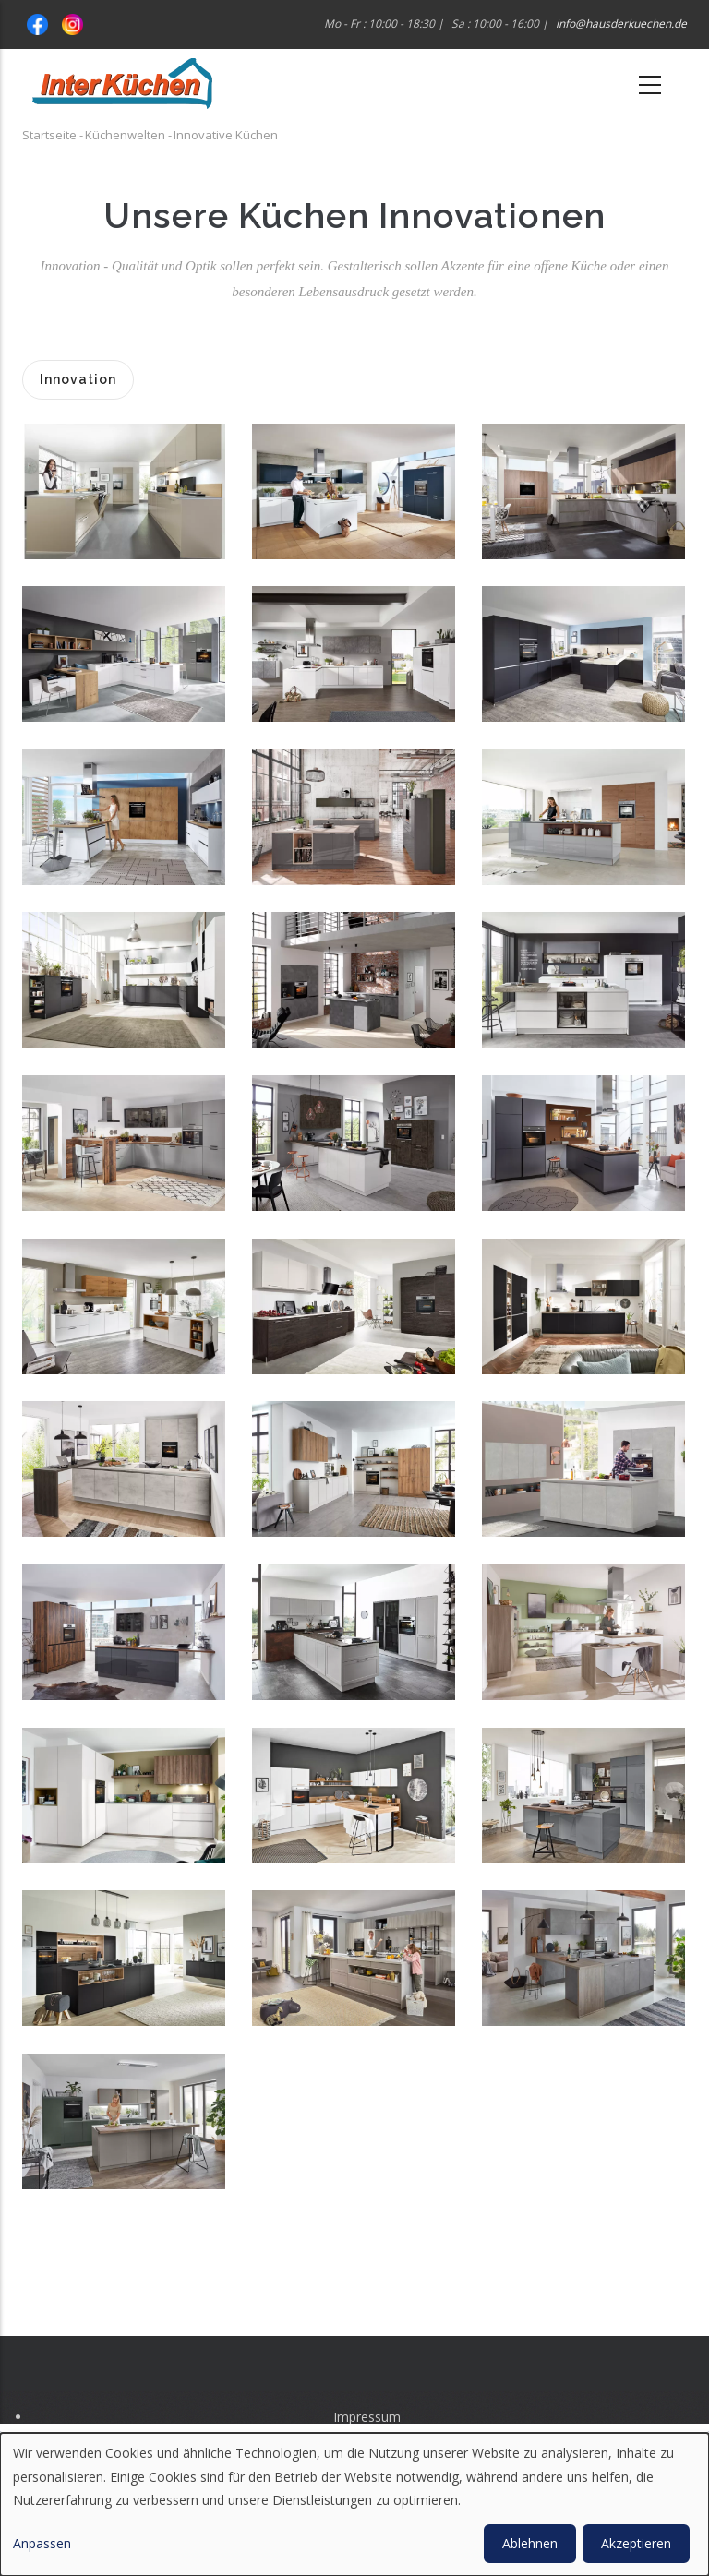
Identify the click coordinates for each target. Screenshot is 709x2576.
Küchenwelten (125, 134)
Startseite (49, 134)
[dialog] (354, 2504)
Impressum (367, 2417)
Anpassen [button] (42, 2543)
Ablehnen (530, 2543)
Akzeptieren (636, 2543)
